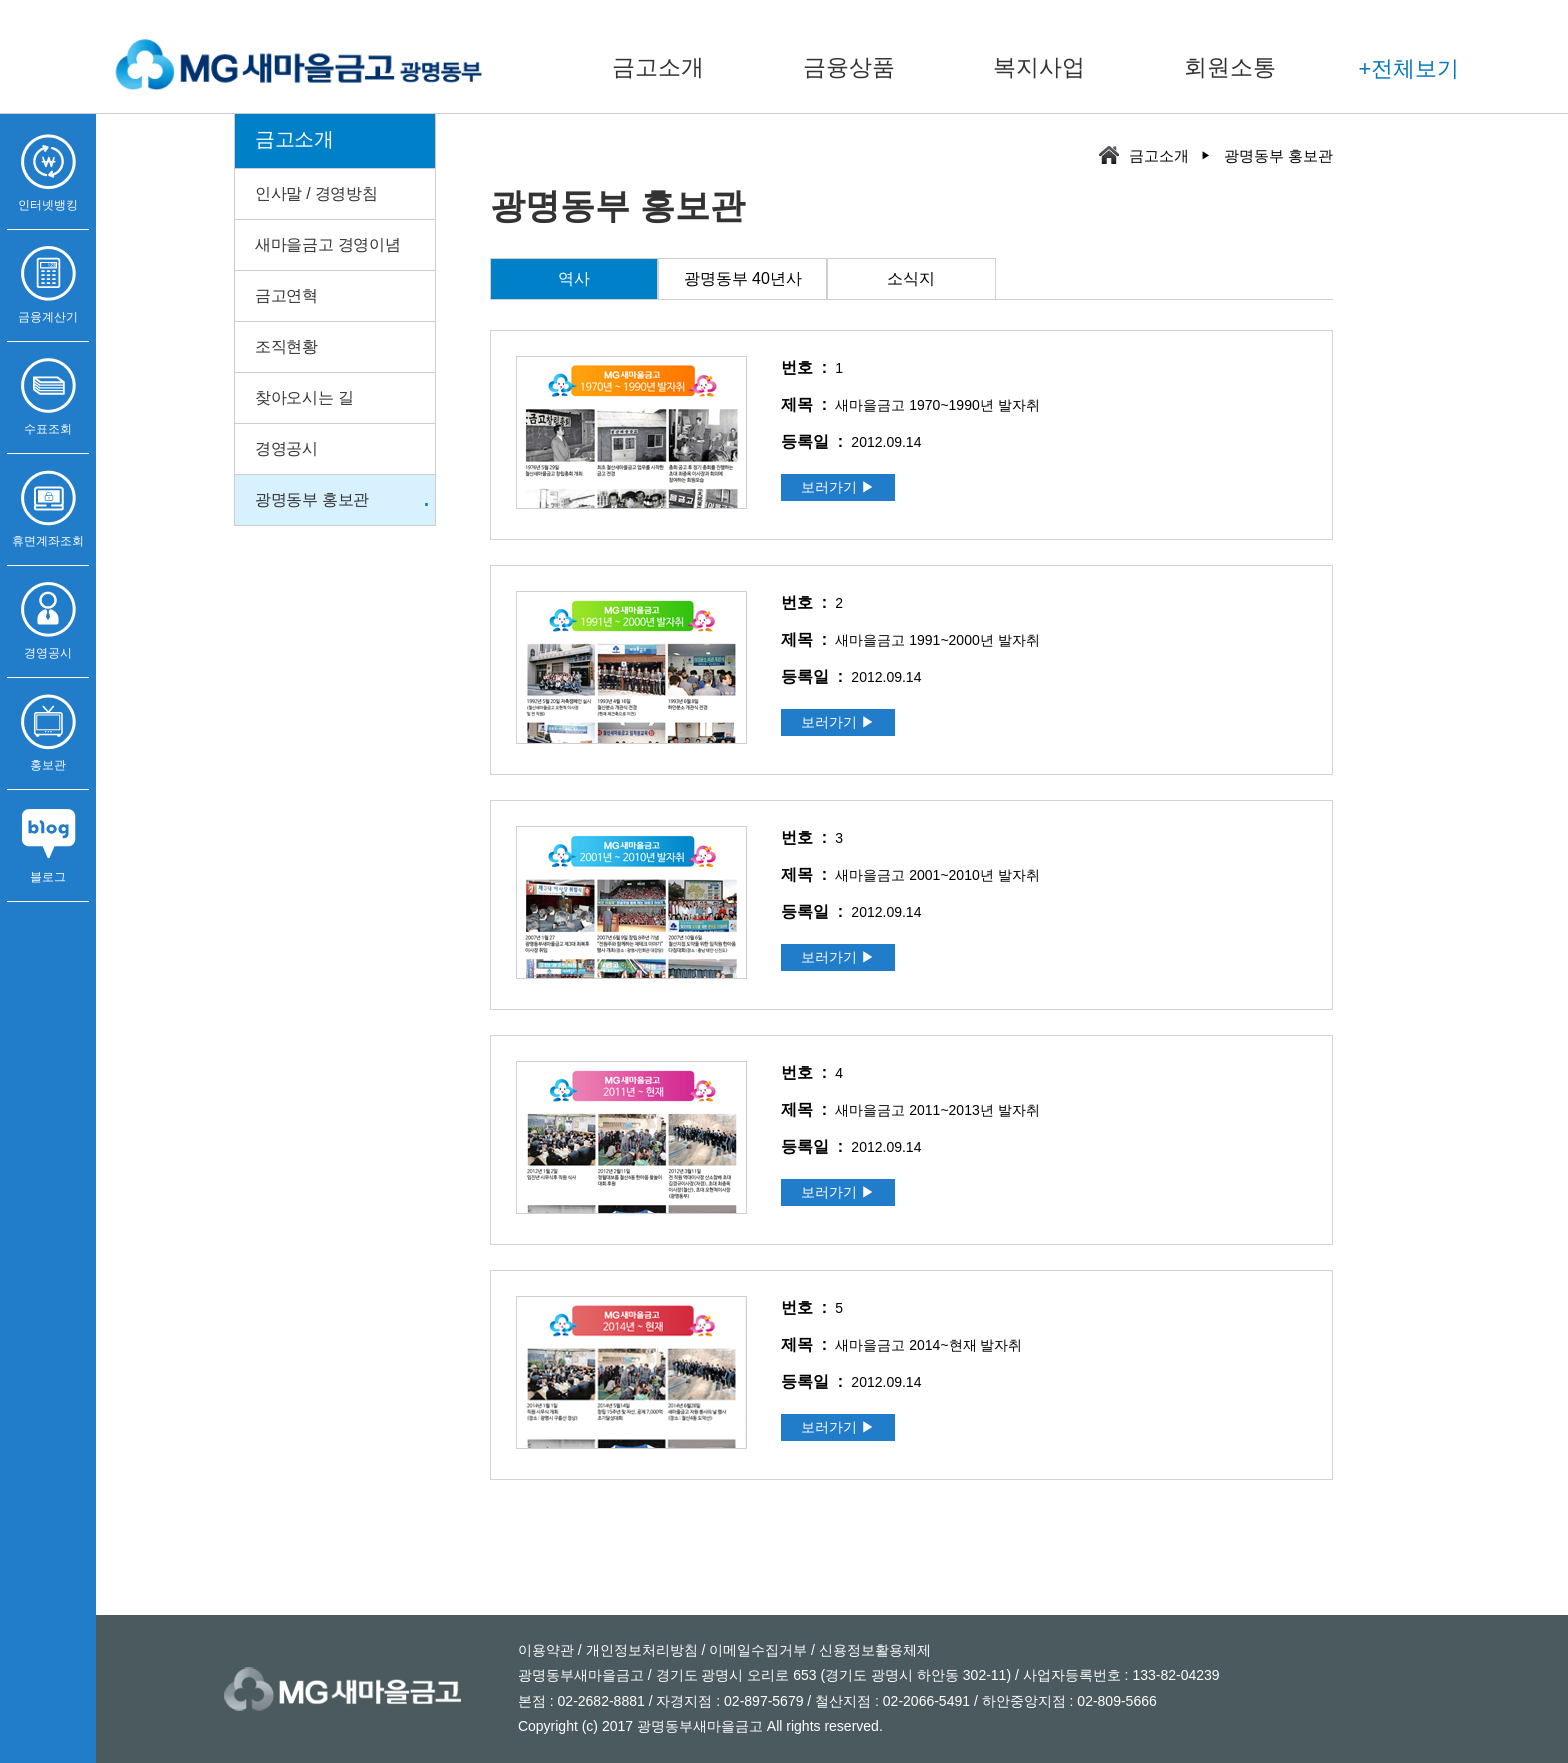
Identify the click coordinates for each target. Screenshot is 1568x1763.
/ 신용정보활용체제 (869, 1650)
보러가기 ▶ (838, 487)
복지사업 (1039, 67)
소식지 (911, 278)
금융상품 (849, 67)
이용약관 (546, 1650)
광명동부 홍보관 (312, 499)
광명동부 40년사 (743, 278)
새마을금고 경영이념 (327, 244)
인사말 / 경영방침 (316, 193)
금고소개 (658, 67)
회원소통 (1230, 67)
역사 (574, 278)
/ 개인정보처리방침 (636, 1650)
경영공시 (286, 448)
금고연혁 (286, 295)
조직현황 (286, 346)
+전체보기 (1409, 68)
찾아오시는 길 (304, 397)
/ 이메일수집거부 (753, 1650)
